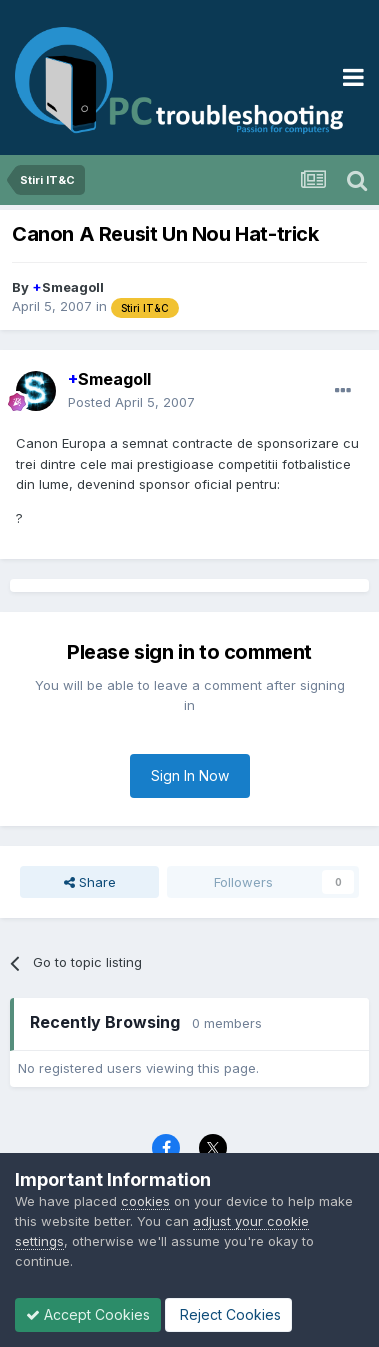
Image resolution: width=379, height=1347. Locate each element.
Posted (131, 402)
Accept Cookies (88, 1314)
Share (90, 882)
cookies (145, 1201)
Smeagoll (68, 287)
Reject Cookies (228, 1314)
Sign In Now (190, 775)
